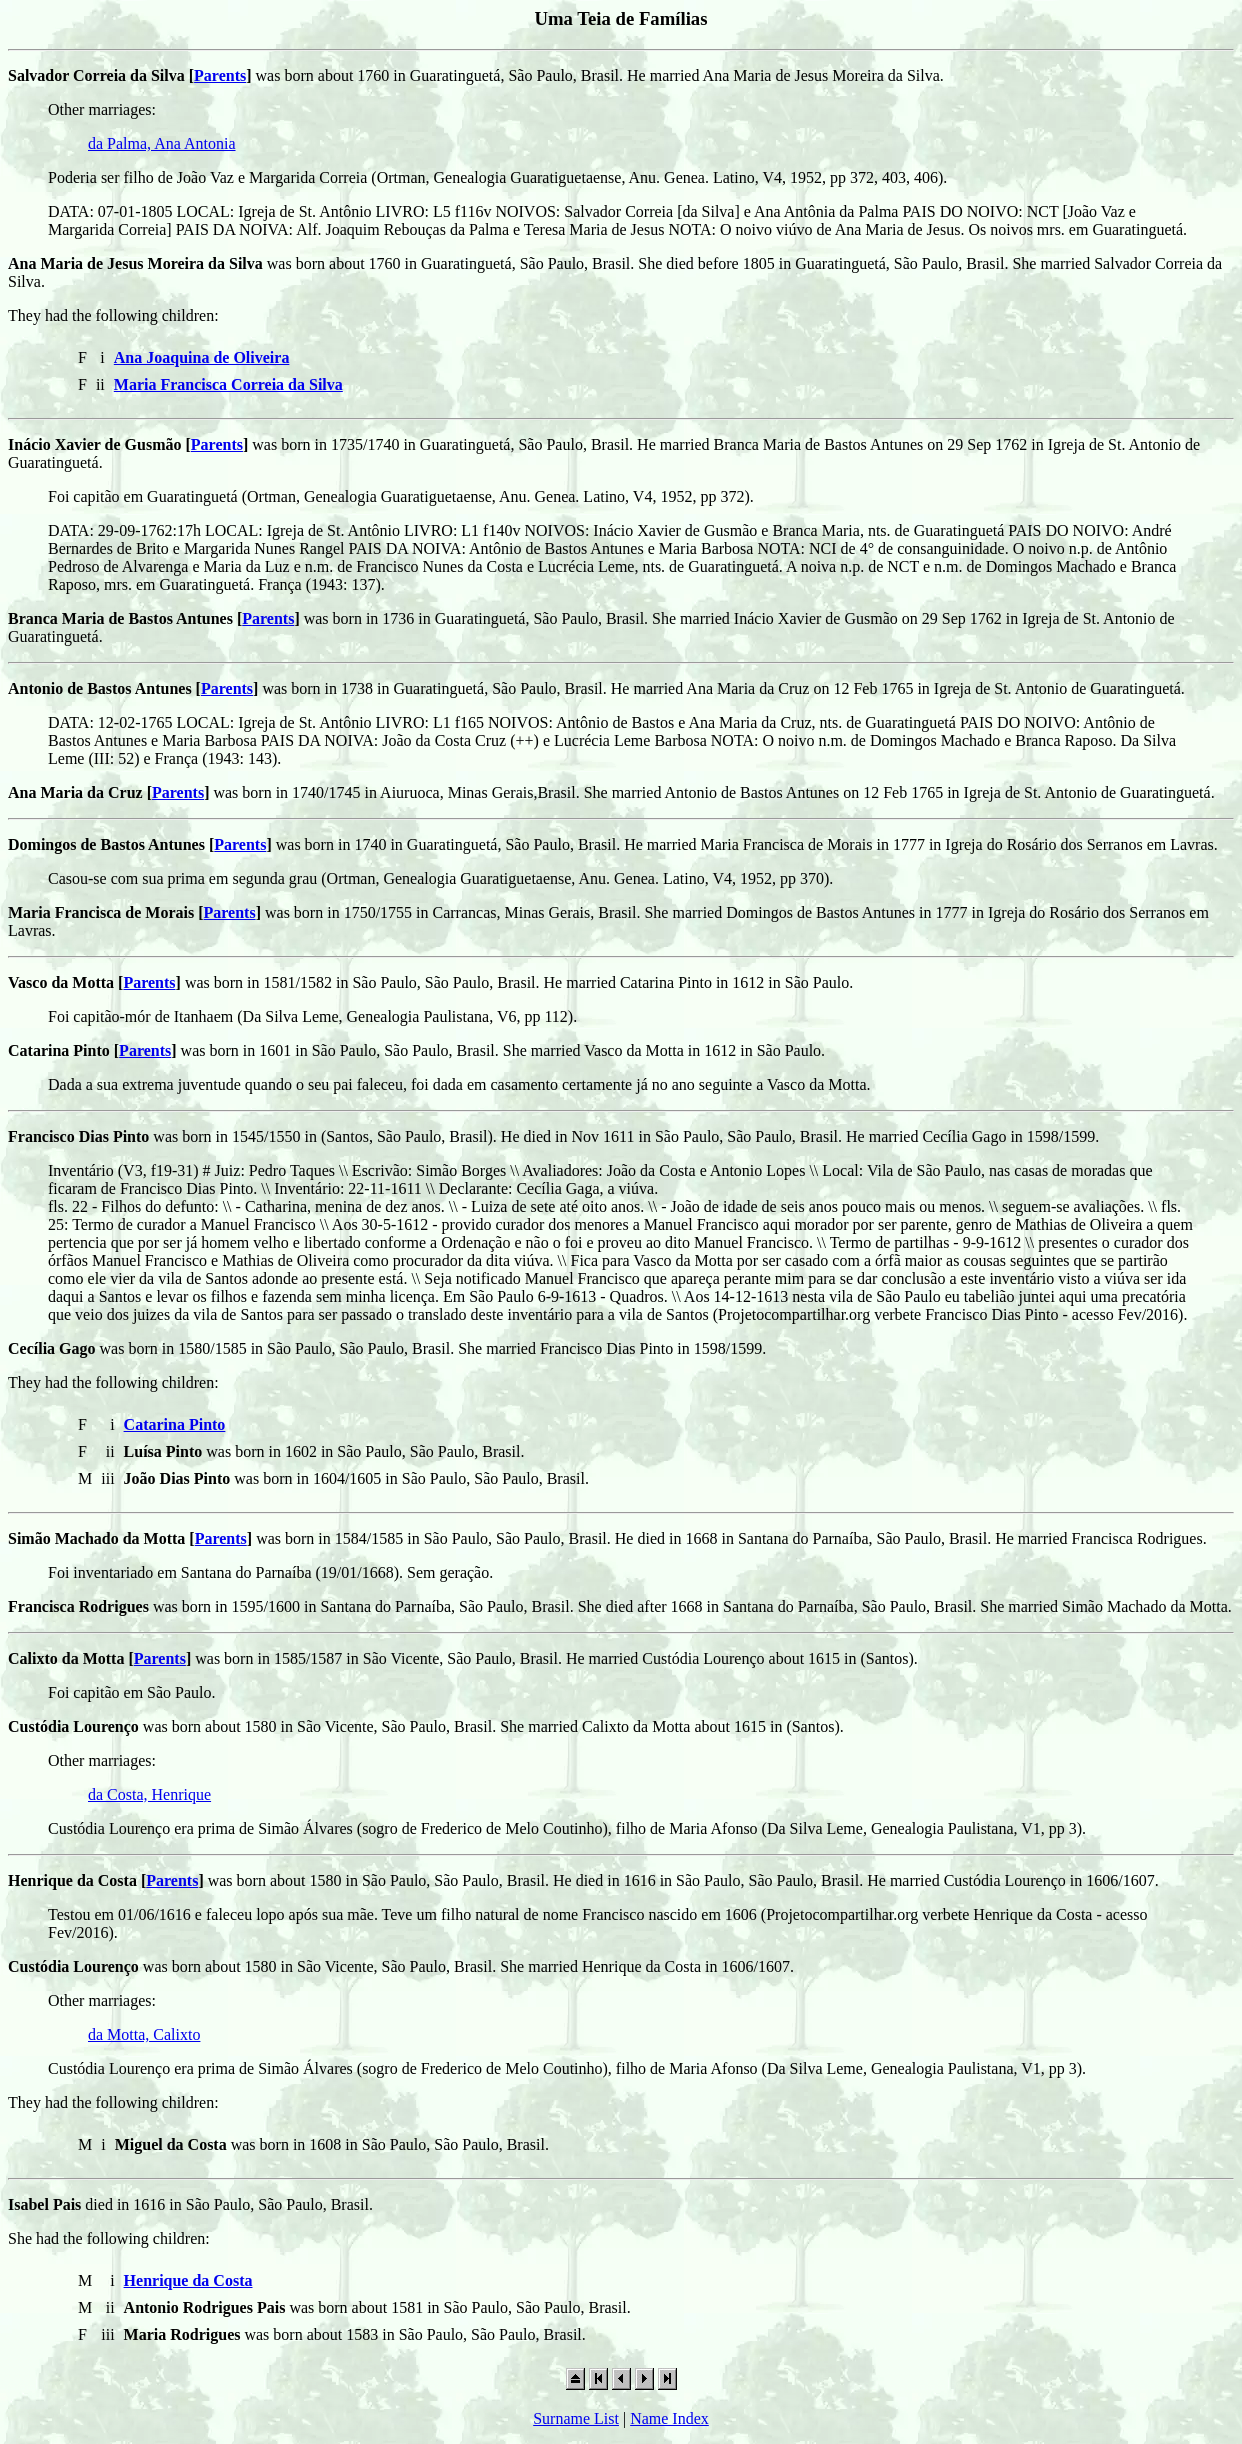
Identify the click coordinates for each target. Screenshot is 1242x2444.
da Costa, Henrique (149, 1794)
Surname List (576, 2418)
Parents (220, 75)
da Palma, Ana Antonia (162, 143)
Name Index (669, 2418)
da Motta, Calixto (144, 2034)
